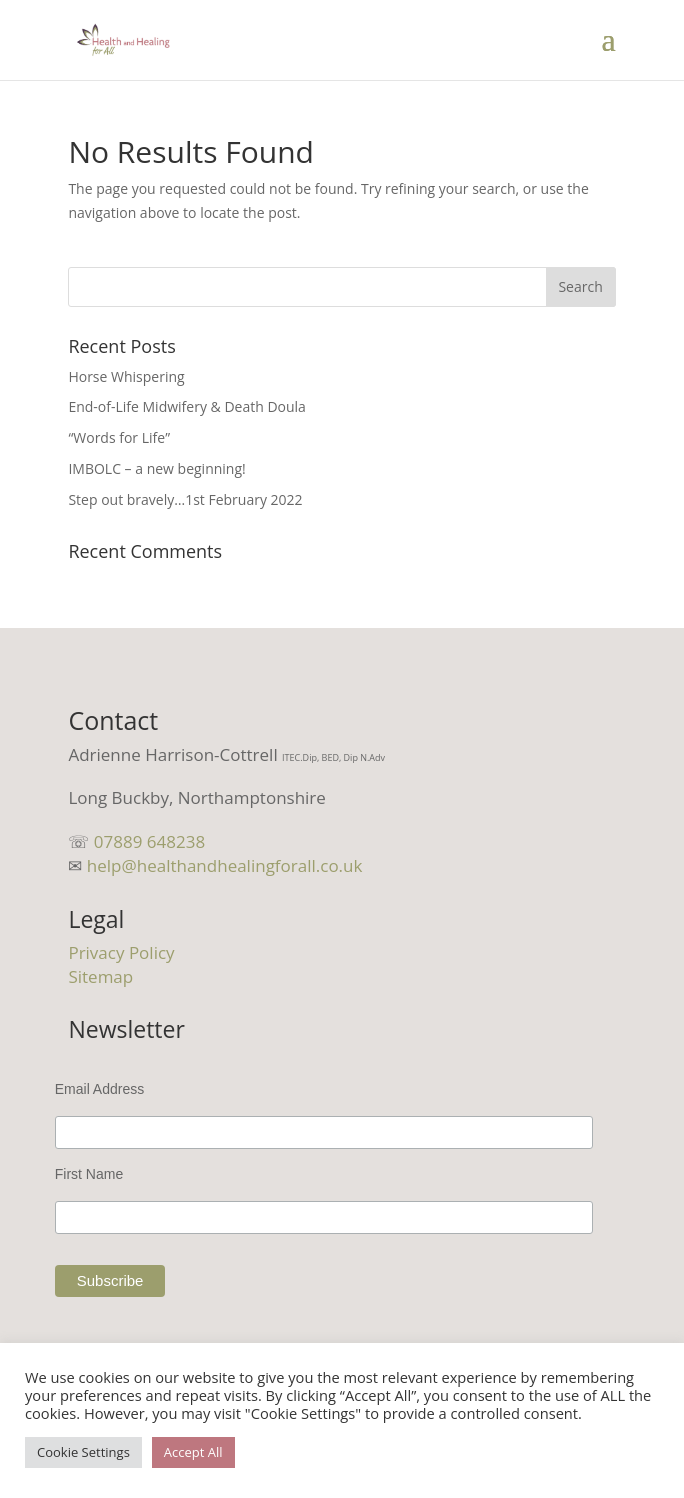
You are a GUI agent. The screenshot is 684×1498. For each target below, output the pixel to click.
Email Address (99, 1089)
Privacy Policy (121, 952)
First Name (89, 1174)
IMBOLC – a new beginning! (156, 468)
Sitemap (100, 976)
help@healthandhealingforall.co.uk (225, 865)
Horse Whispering (126, 376)
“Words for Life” (119, 437)
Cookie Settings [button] (83, 1452)
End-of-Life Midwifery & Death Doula (186, 406)
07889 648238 (149, 841)
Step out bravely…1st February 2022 (185, 499)
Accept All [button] (193, 1452)
